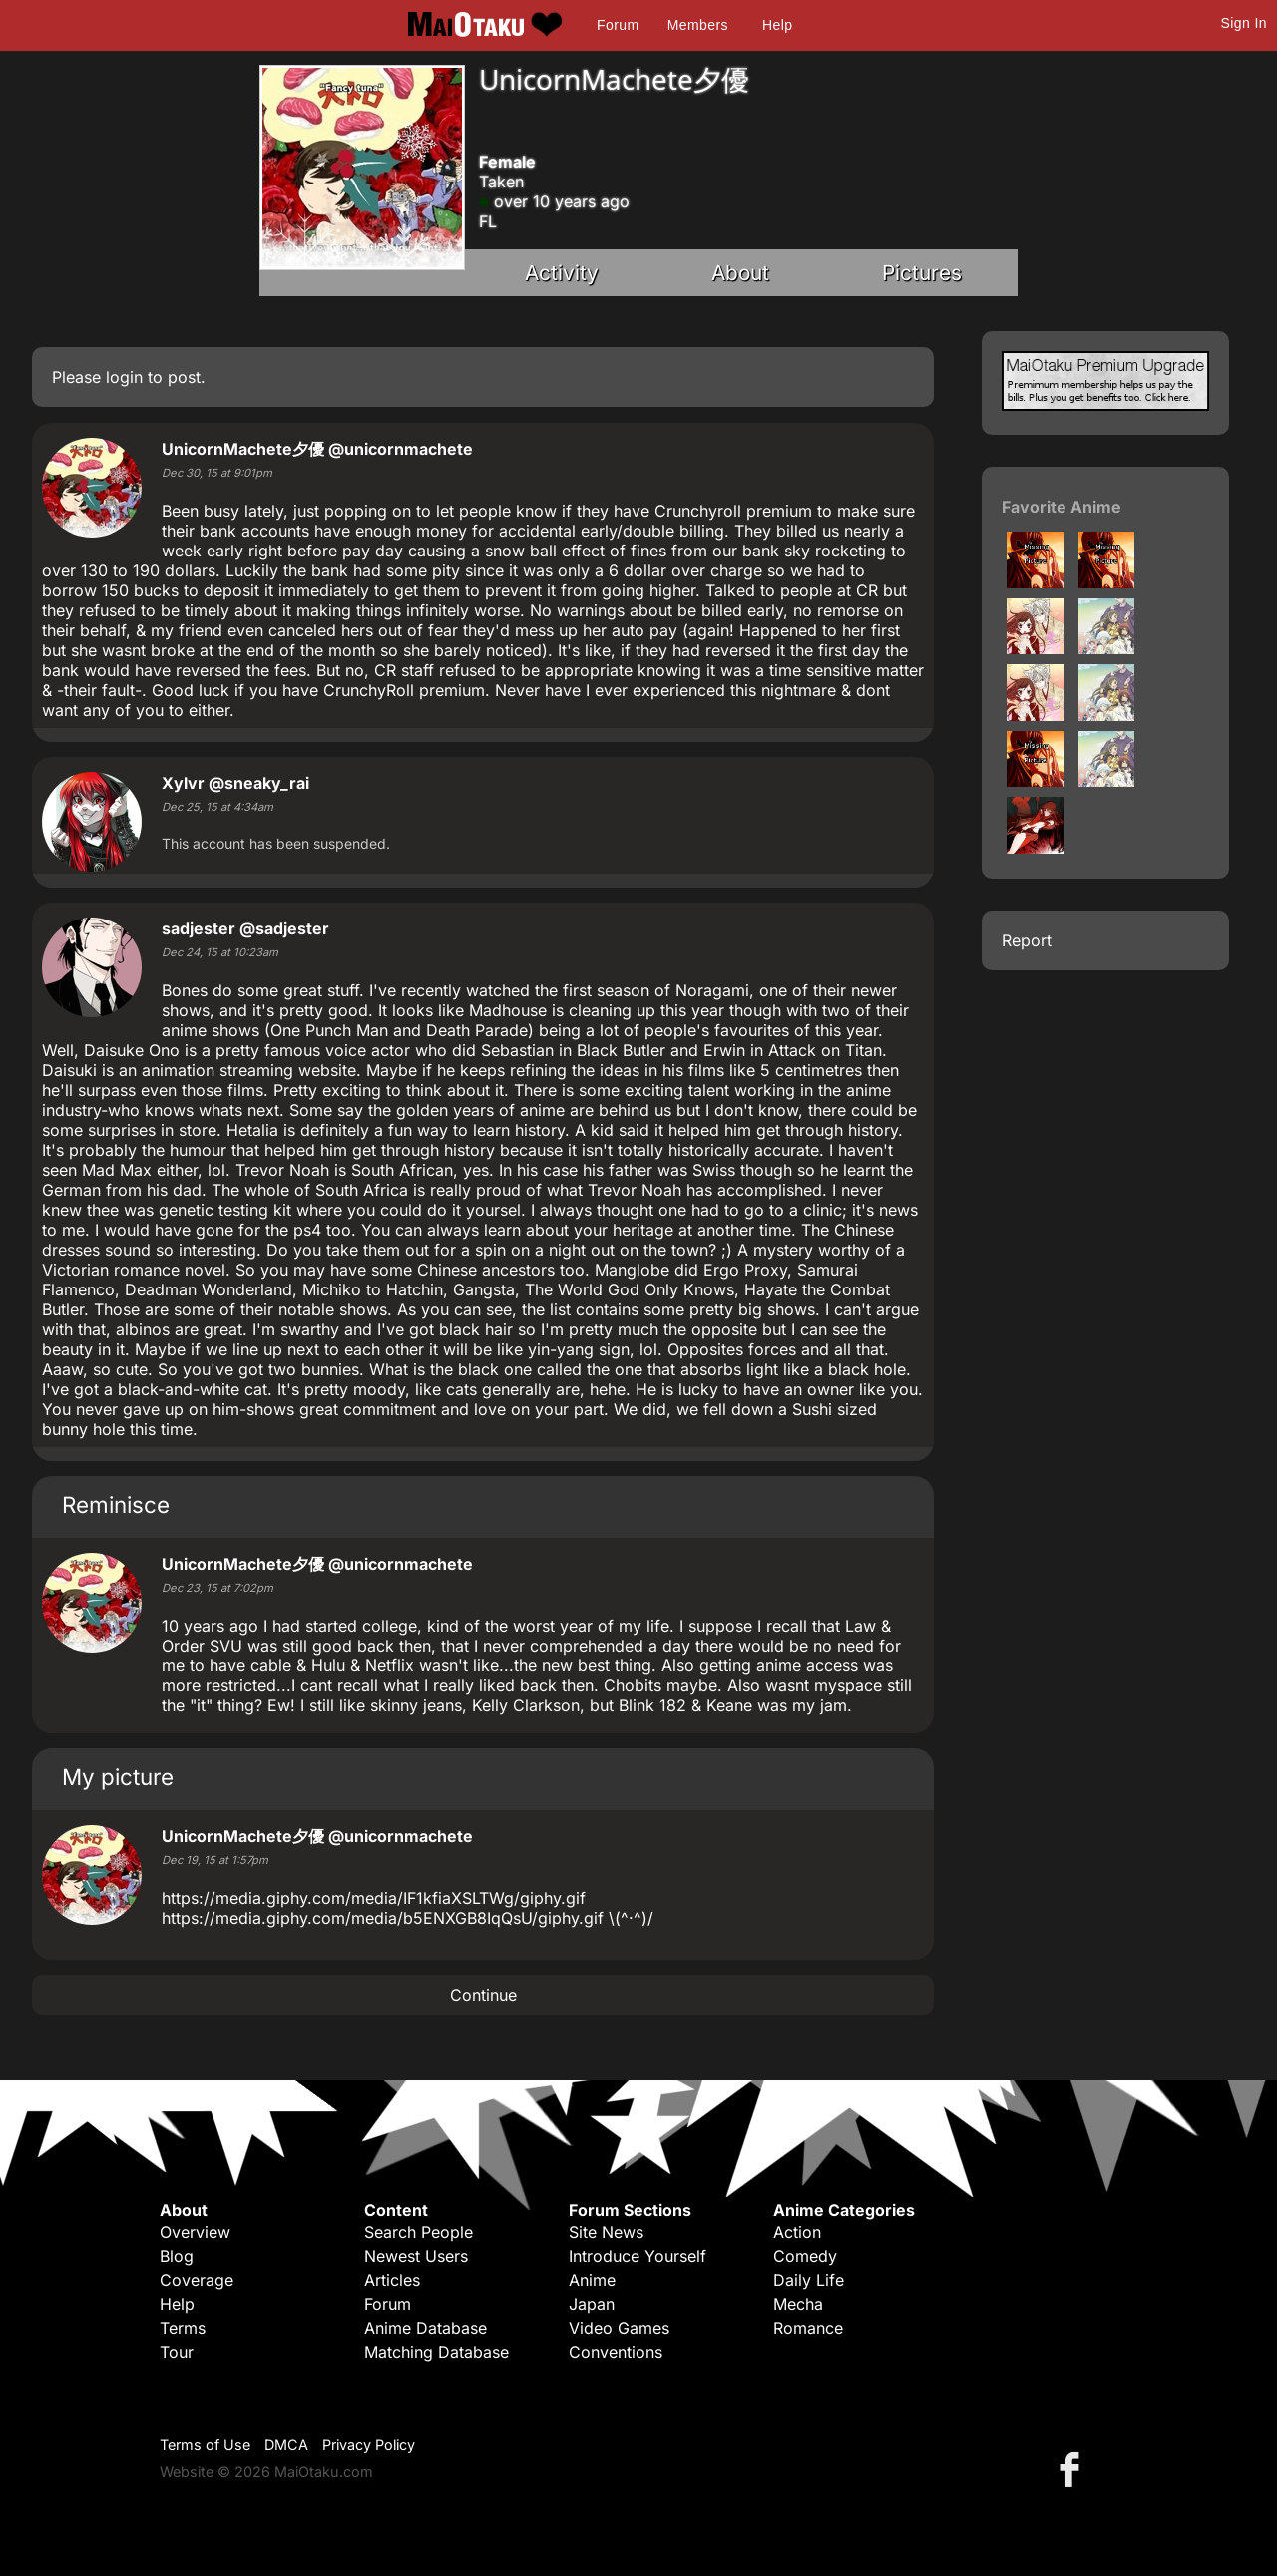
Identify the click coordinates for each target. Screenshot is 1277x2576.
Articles (392, 2280)
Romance (808, 2328)
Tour (177, 2352)
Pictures (922, 272)
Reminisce (116, 1504)
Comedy (805, 2256)
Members (697, 25)
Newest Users (416, 2256)
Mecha (798, 2304)
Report (1027, 940)
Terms (183, 2328)
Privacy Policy (368, 2444)
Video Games (619, 2328)
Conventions (615, 2352)
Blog (177, 2256)
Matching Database (436, 2352)
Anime (592, 2280)
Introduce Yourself (637, 2256)
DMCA (286, 2444)
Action (797, 2232)
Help (777, 25)
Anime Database (425, 2328)
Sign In (1244, 23)
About (740, 272)
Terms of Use (205, 2444)
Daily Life (808, 2280)
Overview (195, 2232)
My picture (118, 1776)
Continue (483, 1995)
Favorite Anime (1061, 507)
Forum (617, 25)
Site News (606, 2232)
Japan (592, 2304)
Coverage (196, 2280)
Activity (562, 272)
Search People (418, 2232)
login (124, 377)
